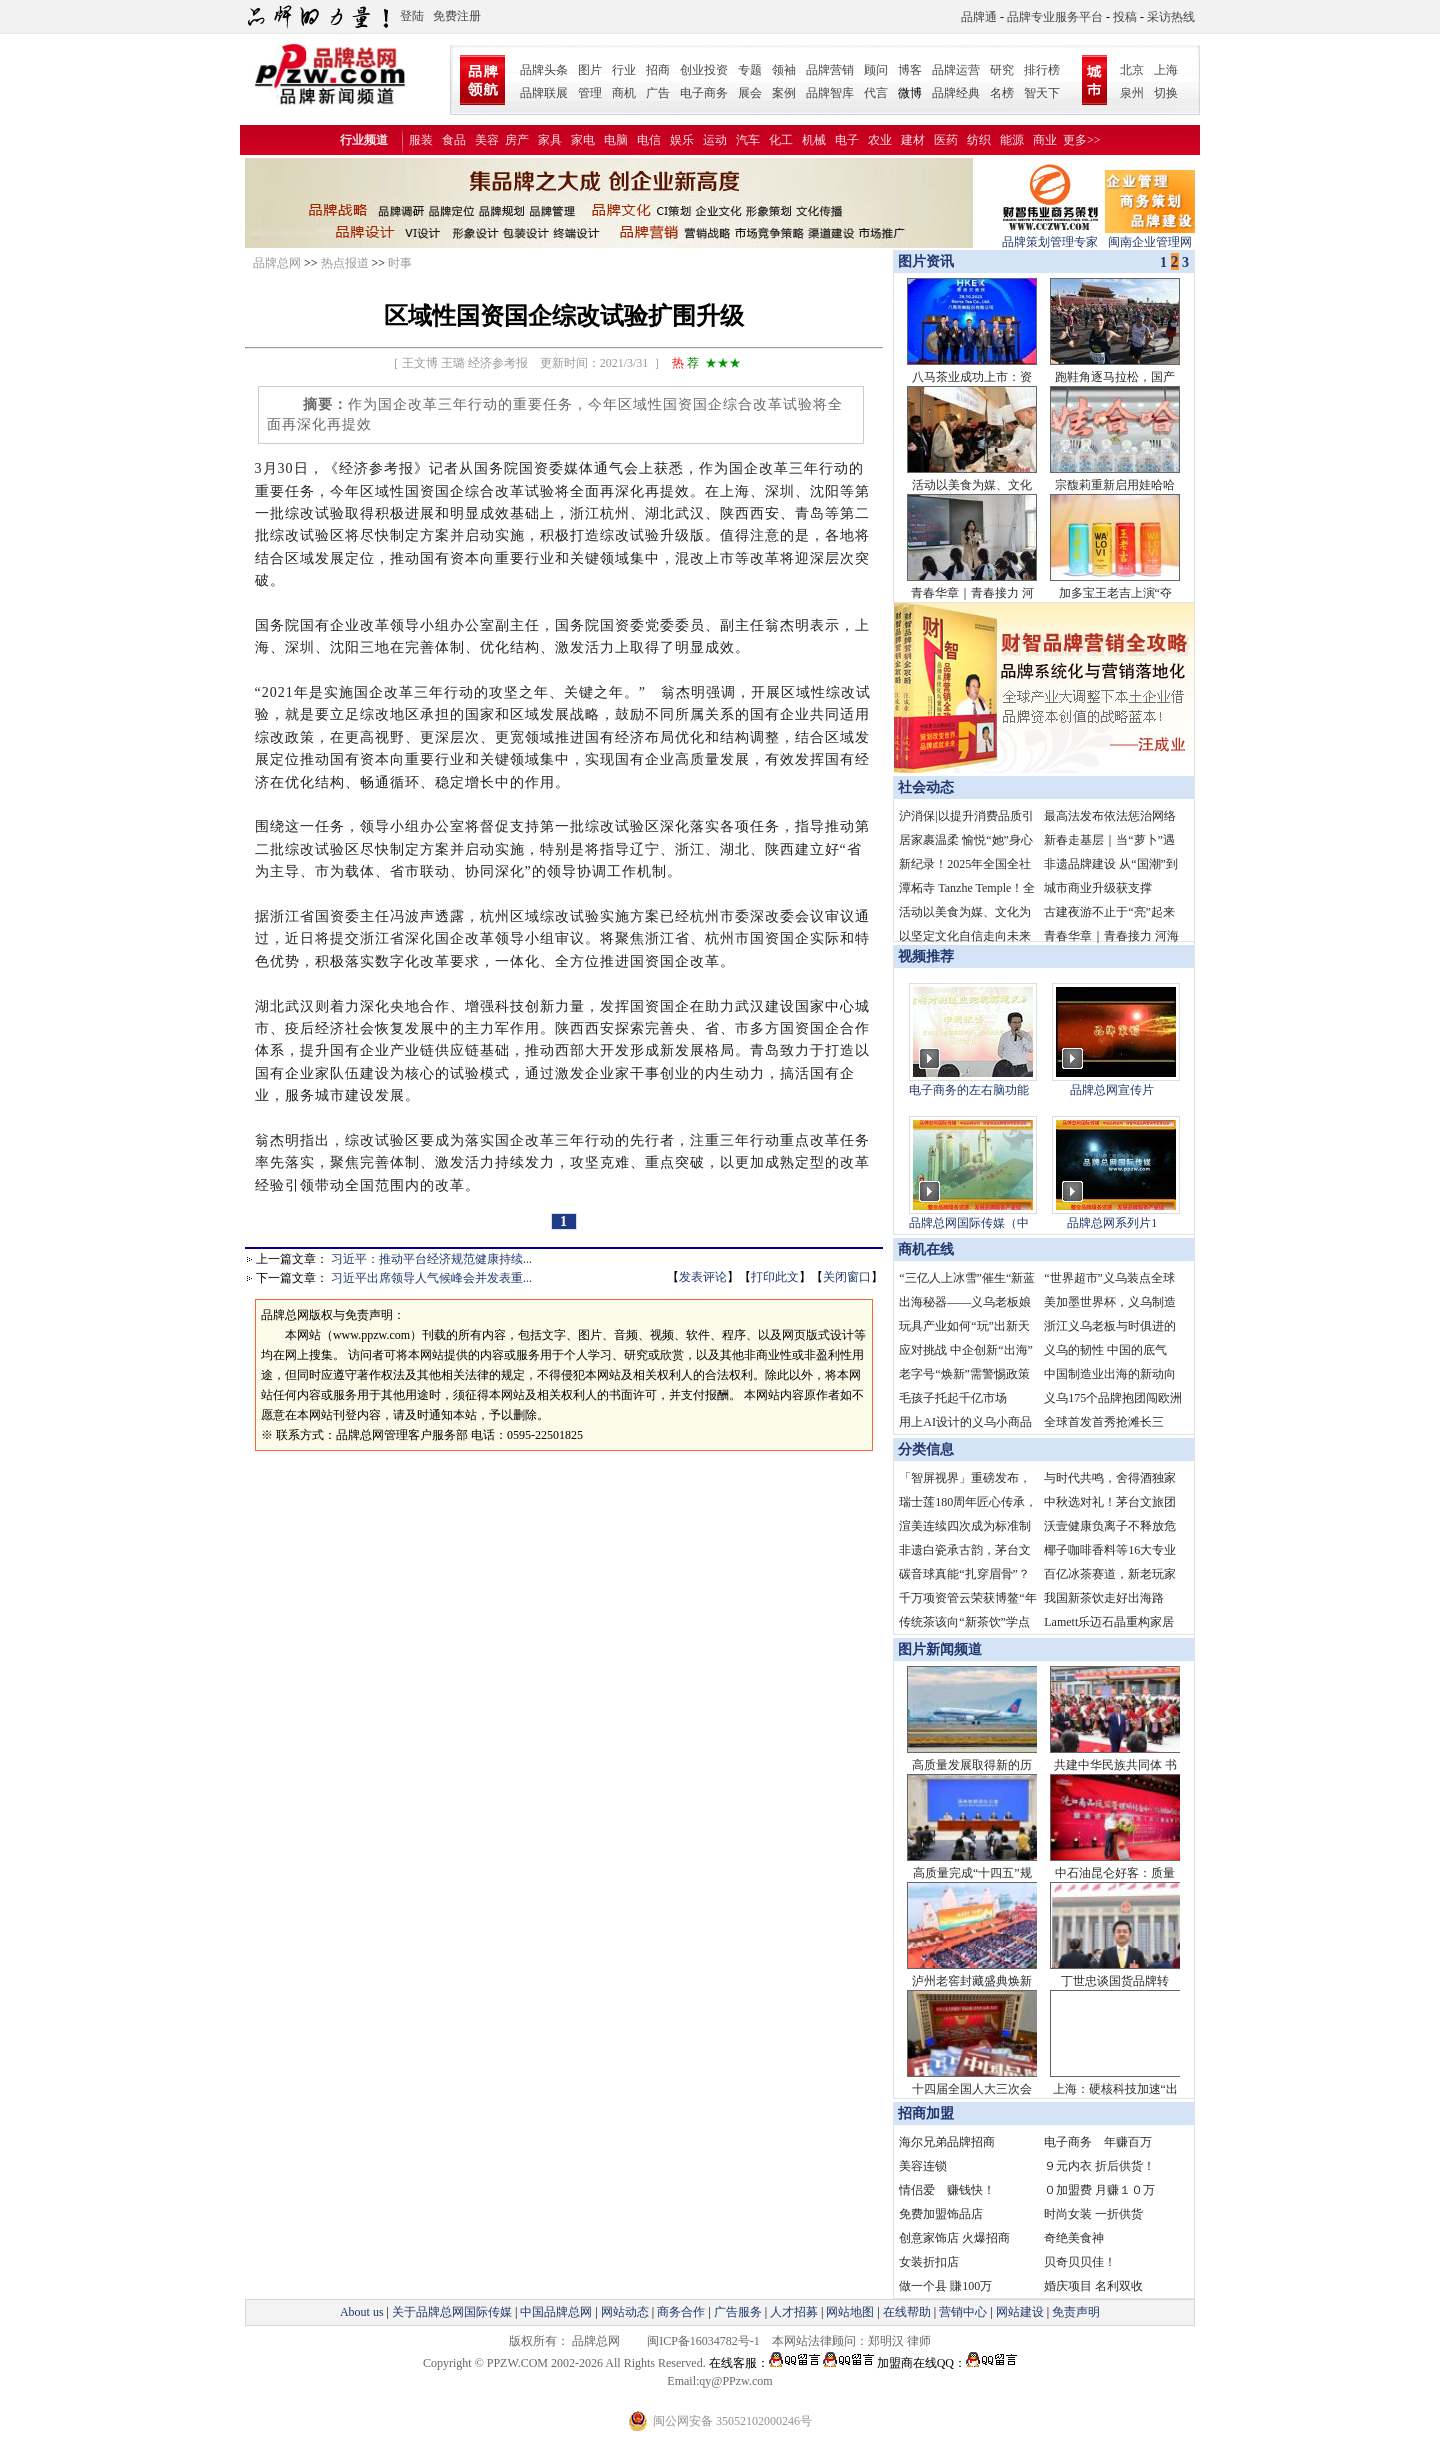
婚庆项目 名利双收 (1093, 2286)
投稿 (1125, 17)
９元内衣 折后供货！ (1099, 2166)
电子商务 (704, 93)
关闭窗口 (847, 1277)
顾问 (876, 70)
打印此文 (775, 1277)
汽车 (748, 140)
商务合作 (681, 2312)
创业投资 (704, 70)
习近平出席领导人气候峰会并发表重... (431, 1278)
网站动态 (625, 2312)
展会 (750, 93)
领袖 (784, 70)
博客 (910, 70)
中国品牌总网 (556, 2312)
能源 (1012, 140)
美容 (487, 140)
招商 (658, 70)
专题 (750, 70)
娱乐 (682, 140)
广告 (658, 93)
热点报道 (345, 263)
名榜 (1002, 93)
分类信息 (926, 1449)
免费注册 (457, 16)
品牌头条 (544, 70)
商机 (624, 93)
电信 (649, 140)
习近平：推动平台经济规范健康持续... (431, 1259)
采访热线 (1171, 17)
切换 (1166, 93)
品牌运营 (956, 70)
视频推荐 (926, 956)
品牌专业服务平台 (1055, 17)
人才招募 (794, 2312)
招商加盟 (926, 2113)
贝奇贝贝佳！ (1080, 2262)
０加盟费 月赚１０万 (1099, 2190)
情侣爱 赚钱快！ (947, 2190)
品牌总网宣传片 (1112, 1090)
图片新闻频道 (940, 1649)
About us (362, 2312)
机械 (814, 140)
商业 (1045, 140)
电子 (847, 140)
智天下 (1042, 93)
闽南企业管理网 (1150, 235)
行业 (624, 70)
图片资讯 (924, 261)
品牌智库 (830, 93)
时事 (400, 263)
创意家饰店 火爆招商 (954, 2238)
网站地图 (850, 2312)
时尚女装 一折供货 (1093, 2214)
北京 (1132, 70)
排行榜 (1042, 70)
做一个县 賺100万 (945, 2286)
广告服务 (738, 2312)
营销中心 (963, 2312)
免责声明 (1074, 2312)
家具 (550, 140)
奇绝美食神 (1074, 2238)
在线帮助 (907, 2312)
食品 (454, 140)
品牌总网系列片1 (1112, 1223)
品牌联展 (544, 93)
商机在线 (926, 1249)
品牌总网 (277, 263)
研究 (1002, 70)
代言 (876, 93)
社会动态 (926, 787)
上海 (1166, 70)
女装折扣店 (929, 2262)
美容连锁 (923, 2166)
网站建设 (1020, 2312)
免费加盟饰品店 (941, 2214)
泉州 (1132, 93)
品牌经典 (956, 93)
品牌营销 (830, 70)
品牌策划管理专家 (1050, 235)
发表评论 (703, 1277)
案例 (784, 93)
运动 (715, 140)
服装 (421, 140)
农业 (880, 140)
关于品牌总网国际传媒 (452, 2312)
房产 (517, 140)
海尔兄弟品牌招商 (947, 2142)
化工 (781, 140)
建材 (913, 140)
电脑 (616, 140)
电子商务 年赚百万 (1098, 2142)
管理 (590, 93)
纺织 (979, 140)
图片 (590, 70)
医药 (946, 140)
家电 (583, 140)
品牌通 (979, 17)
